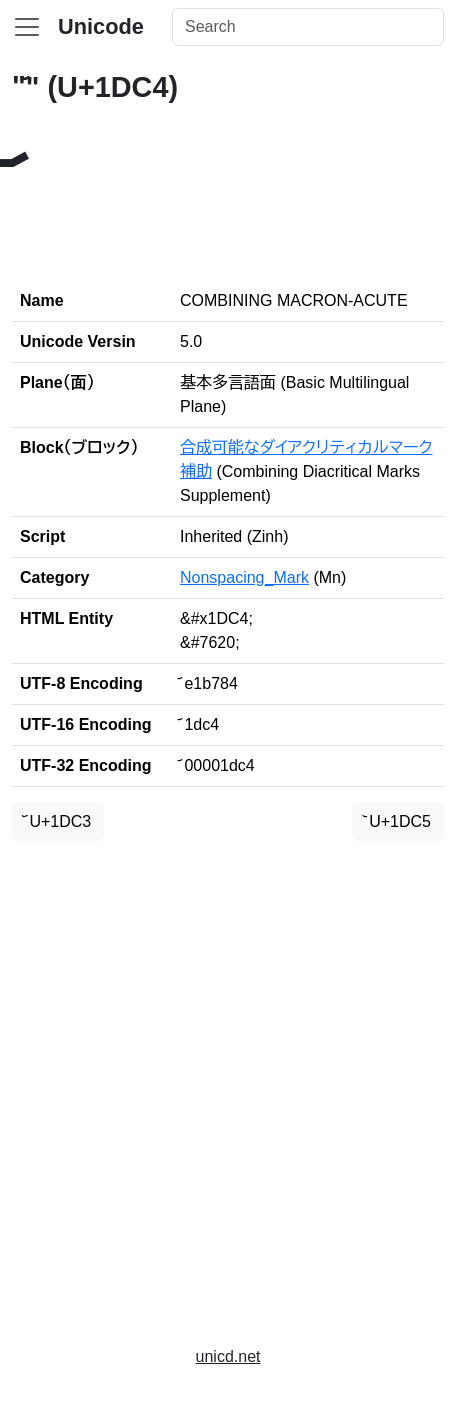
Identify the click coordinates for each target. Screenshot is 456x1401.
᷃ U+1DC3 (58, 821)
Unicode (101, 26)
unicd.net (228, 1356)
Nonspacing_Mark (244, 577)
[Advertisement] (228, 1085)
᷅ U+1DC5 (398, 821)
